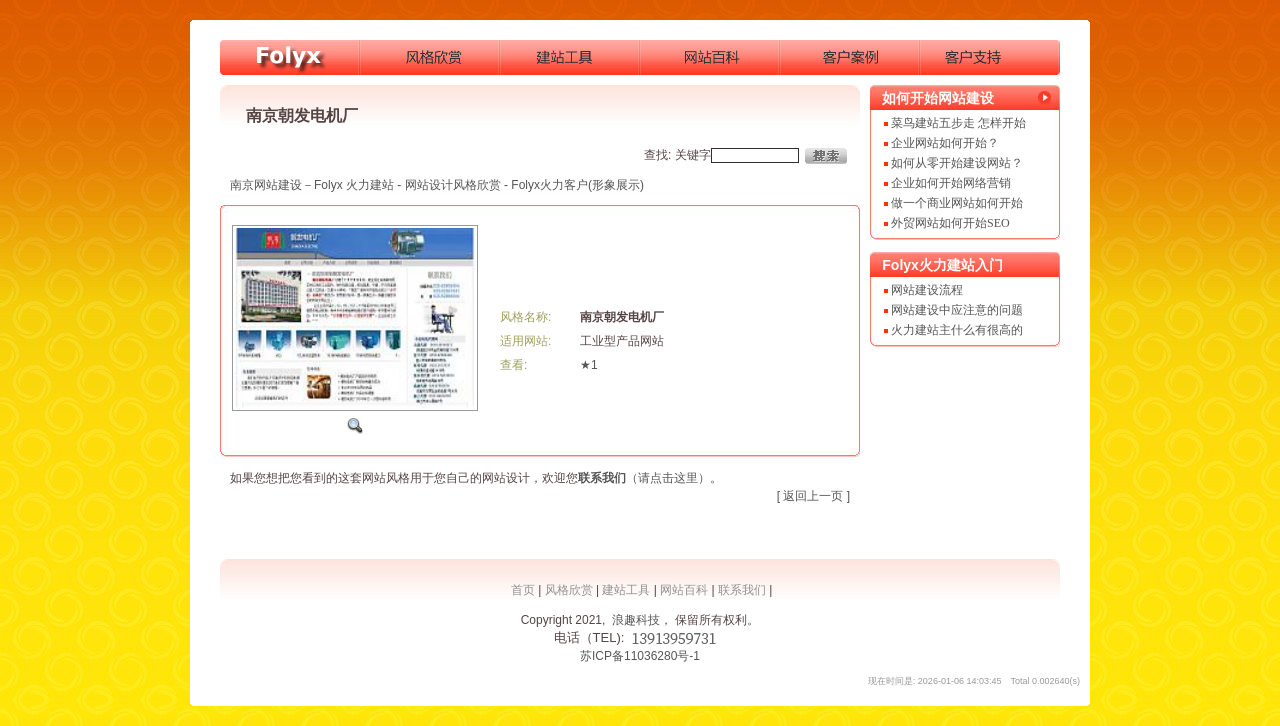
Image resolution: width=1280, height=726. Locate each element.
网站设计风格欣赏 (453, 185)
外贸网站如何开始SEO (950, 223)
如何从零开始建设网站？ (957, 163)
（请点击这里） (644, 478)
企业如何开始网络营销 (951, 183)
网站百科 (684, 590)
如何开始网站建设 (938, 98)
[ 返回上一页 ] (813, 496)
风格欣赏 (569, 590)
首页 (523, 590)
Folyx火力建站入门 (942, 265)
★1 (589, 365)
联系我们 (742, 590)
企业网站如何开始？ (945, 143)
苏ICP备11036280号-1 (640, 656)
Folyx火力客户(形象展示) (577, 185)
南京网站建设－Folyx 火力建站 (312, 185)
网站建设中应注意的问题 (957, 310)
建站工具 (626, 590)
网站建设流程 (927, 290)
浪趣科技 (636, 620)
